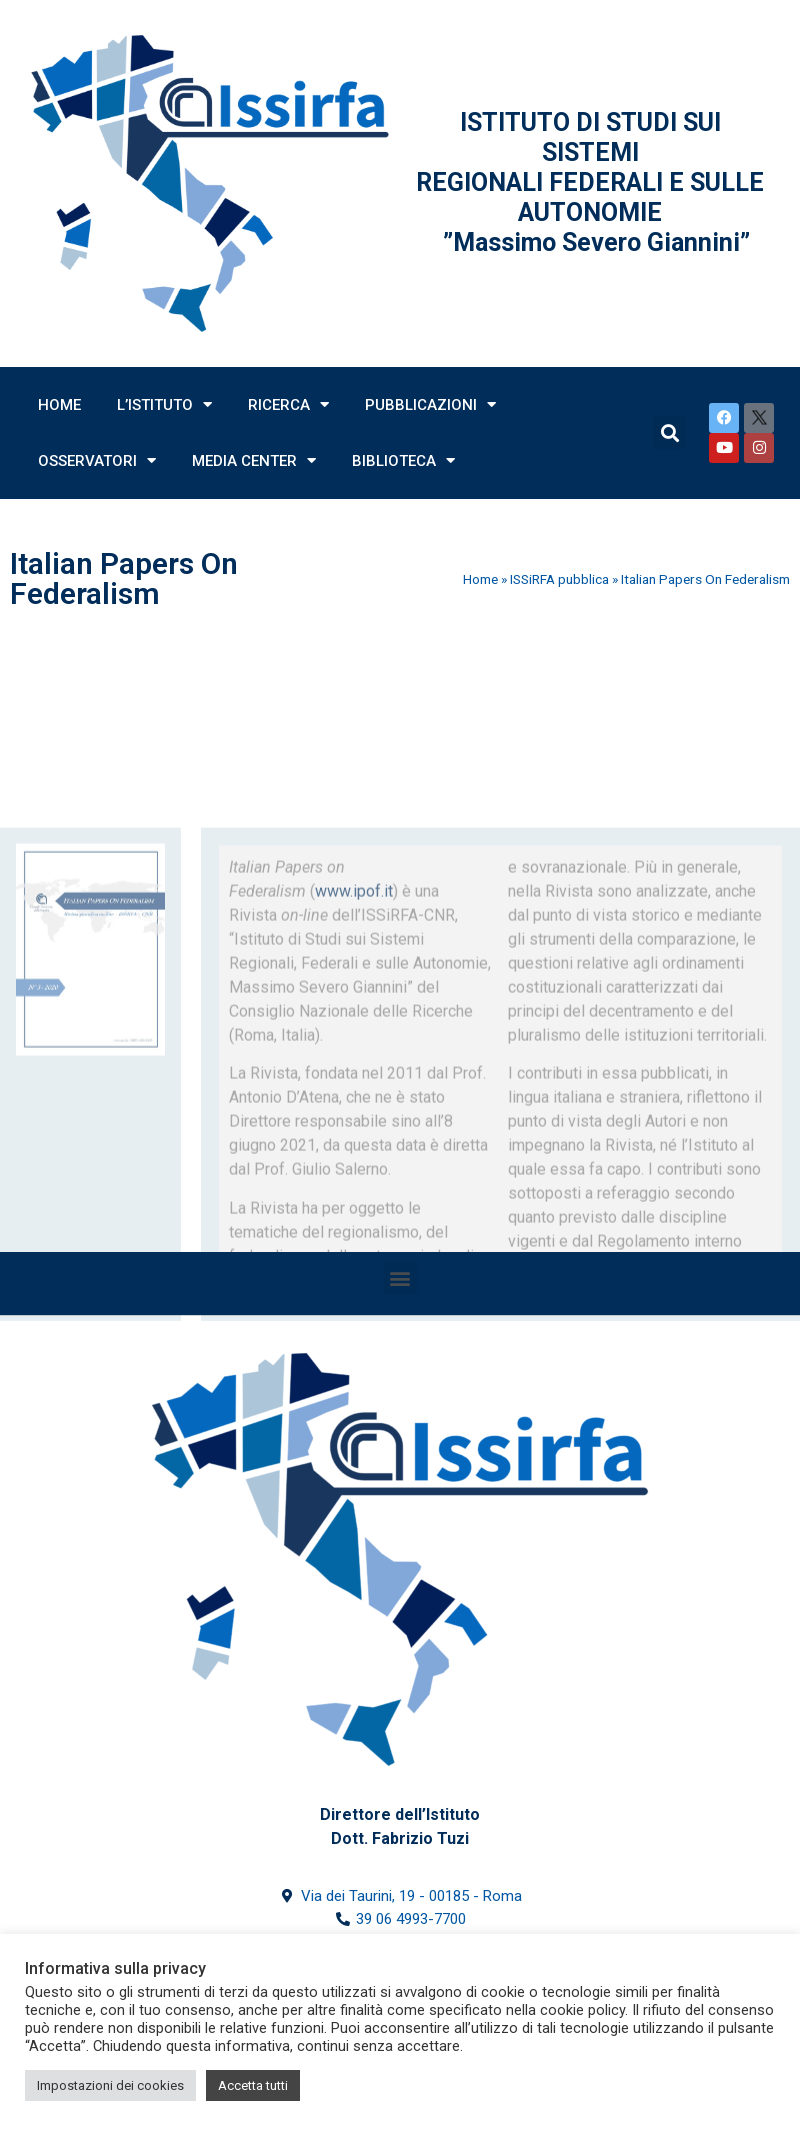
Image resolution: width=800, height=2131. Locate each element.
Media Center (254, 460)
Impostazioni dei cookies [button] (110, 2085)
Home (59, 405)
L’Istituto (164, 404)
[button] (400, 1278)
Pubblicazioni (430, 404)
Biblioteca (403, 460)
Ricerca (288, 404)
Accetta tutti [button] (253, 2085)
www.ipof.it (354, 962)
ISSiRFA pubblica (559, 579)
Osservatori (97, 460)
